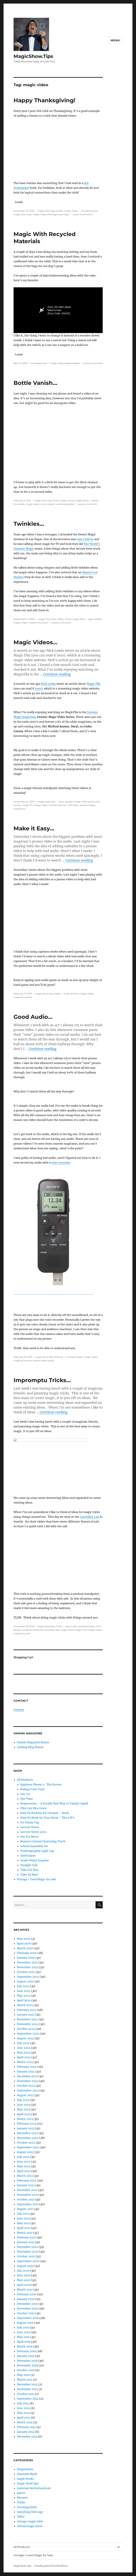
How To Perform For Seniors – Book (44, 1813)
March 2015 (24, 2379)
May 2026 (23, 1938)
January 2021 (25, 2242)
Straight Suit (29, 1865)
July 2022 (23, 2156)
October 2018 (26, 2370)
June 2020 (23, 2275)
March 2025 (25, 2005)
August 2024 (25, 2038)
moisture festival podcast (34, 2488)
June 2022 (23, 2161)
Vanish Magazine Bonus (33, 1742)
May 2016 (23, 2375)
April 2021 (23, 2228)
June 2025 (23, 1991)
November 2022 (27, 2137)
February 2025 (26, 2009)
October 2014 (26, 2394)
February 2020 (26, 2294)
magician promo (23, 997)
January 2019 (25, 2356)
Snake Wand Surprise (34, 1860)
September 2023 (28, 2090)
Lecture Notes (29, 1827)
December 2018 (27, 2360)
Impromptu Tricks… (42, 1380)
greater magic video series (79, 801)
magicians (19, 1633)
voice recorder (60, 1162)
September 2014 (28, 2398)
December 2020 (27, 2247)
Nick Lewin (48, 683)
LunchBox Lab (89, 1516)
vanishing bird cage (30, 2512)
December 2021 (27, 2190)
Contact (19, 1709)
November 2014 (27, 2389)
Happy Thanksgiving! (44, 100)
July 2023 (23, 2100)
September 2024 (28, 2033)
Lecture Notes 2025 (33, 1832)
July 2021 (23, 2213)
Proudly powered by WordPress (51, 2565)
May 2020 (23, 2280)
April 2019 (23, 2341)
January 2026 (26, 1957)
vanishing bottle (65, 504)
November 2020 (27, 2251)
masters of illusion (38, 622)
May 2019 (23, 2337)
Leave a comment (83, 214)
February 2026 (27, 1953)
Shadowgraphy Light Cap (37, 1851)
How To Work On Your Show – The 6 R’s (47, 1817)
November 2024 (27, 2024)
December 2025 (27, 1962)
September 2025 (28, 1976)
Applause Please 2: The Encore (41, 1784)
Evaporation (25, 2469)
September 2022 (28, 2147)
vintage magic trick (30, 2521)
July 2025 (23, 1986)
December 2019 (27, 2303)
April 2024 (24, 2057)
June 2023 (23, 2104)
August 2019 (25, 2322)
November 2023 (27, 2081)
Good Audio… (33, 1016)
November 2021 (27, 2194)
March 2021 (24, 2232)
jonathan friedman (33, 1629)
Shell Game (28, 1855)
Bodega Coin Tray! (32, 1789)
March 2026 (25, 1948)
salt (28, 1633)
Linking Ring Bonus (30, 1747)
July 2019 (23, 2327)
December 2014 (27, 2384)
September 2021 (28, 2204)
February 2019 (26, 2351)
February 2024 (26, 2066)
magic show (67, 1629)
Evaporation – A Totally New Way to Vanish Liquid (54, 1803)
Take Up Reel (29, 1874)
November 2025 (27, 1967)
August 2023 (25, 2095)
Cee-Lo (25, 1794)
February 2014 (26, 2427)
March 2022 (25, 2175)
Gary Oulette (84, 539)
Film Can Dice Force (33, 1808)
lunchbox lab (52, 1629)
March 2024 (25, 2062)
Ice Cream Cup (29, 1822)
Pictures (58, 1357)
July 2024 (23, 2043)
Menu (115, 40)
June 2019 (23, 2332)
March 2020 (25, 2289)
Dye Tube (26, 1798)
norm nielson (47, 504)
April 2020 (24, 2284)
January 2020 (26, 2299)
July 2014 (23, 2403)
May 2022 (23, 2166)
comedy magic (74, 1357)
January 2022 (26, 2185)
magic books (25, 2478)
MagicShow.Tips (33, 56)
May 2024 (23, 2052)
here (38, 688)
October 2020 (26, 2256)
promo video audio (43, 1360)
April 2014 (23, 2417)
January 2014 (25, 2431)
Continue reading (57, 674)
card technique (86, 1626)
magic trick (81, 1629)
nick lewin (73, 805)
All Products (25, 1779)
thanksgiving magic (58, 214)
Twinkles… (29, 523)
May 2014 (23, 2412)
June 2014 (23, 2408)
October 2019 (26, 2313)
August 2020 (25, 2266)
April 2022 (24, 2171)
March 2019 (25, 2346)
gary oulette (95, 619)
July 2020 (23, 2270)
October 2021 (26, 2199)
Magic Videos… (35, 642)
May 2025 (23, 1995)
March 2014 (24, 2422)
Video (74, 210)
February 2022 (26, 2180)
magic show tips (46, 210)
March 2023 (25, 2119)
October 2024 (26, 2028)
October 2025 (26, 1972)
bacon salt (71, 1626)
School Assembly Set (34, 1846)
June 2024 (23, 2047)
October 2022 (26, 2142)
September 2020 (28, 2261)
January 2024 (26, 2071)
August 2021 (25, 2209)
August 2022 (25, 2152)
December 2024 (27, 2019)
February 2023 (26, 2123)
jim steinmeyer (89, 210)
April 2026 (24, 1943)
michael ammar (57, 805)
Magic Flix (93, 683)
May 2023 (23, 2109)
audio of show (71, 993)
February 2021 (26, 2237)
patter (59, 210)
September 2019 (28, 2318)
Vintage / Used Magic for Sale (36, 1879)
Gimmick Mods (27, 2474)
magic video (39, 214)
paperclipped (72, 363)
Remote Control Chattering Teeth (42, 1841)
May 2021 (23, 2223)
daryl (61, 801)
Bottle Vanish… (35, 382)
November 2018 (27, 2365)
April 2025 (24, 2000)
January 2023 (26, 2128)
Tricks (67, 210)
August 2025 (25, 1981)
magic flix (27, 805)
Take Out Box (29, 1869)
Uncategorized (38, 363)
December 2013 (27, 2436)
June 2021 (23, 2218)
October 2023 (26, 2085)
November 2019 (27, 2308)
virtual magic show (78, 500)
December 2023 (27, 2076)
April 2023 (24, 2114)
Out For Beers (29, 1836)
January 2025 (26, 2014)
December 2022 (27, 2133)
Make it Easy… (34, 828)
